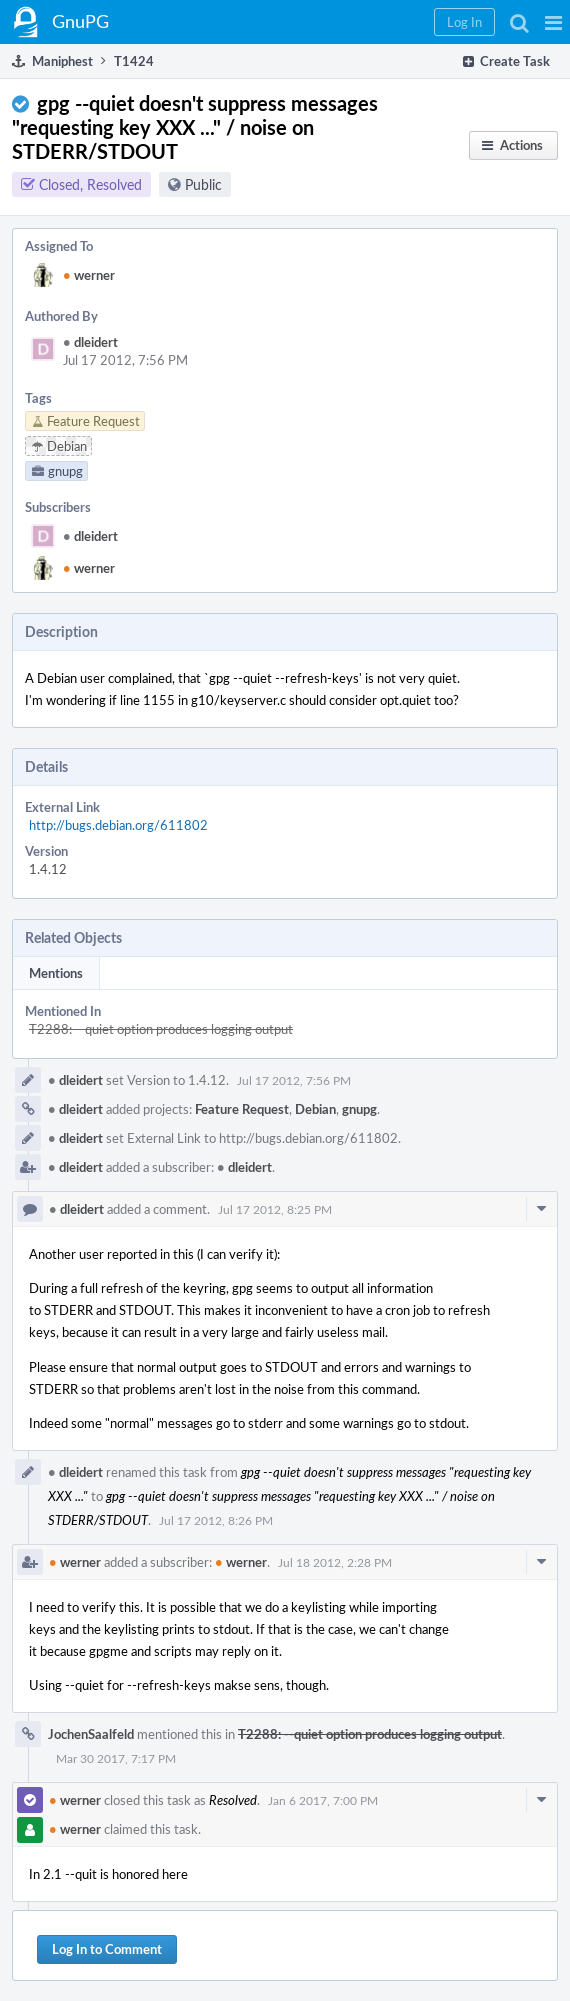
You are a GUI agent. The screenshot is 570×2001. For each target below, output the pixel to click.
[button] (553, 22)
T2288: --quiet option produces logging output (161, 1029)
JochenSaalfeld (91, 1734)
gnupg (359, 1109)
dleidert (90, 342)
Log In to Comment (107, 1949)
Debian (315, 1109)
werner (89, 275)
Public (203, 184)
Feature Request (242, 1109)
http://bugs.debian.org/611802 (118, 825)
